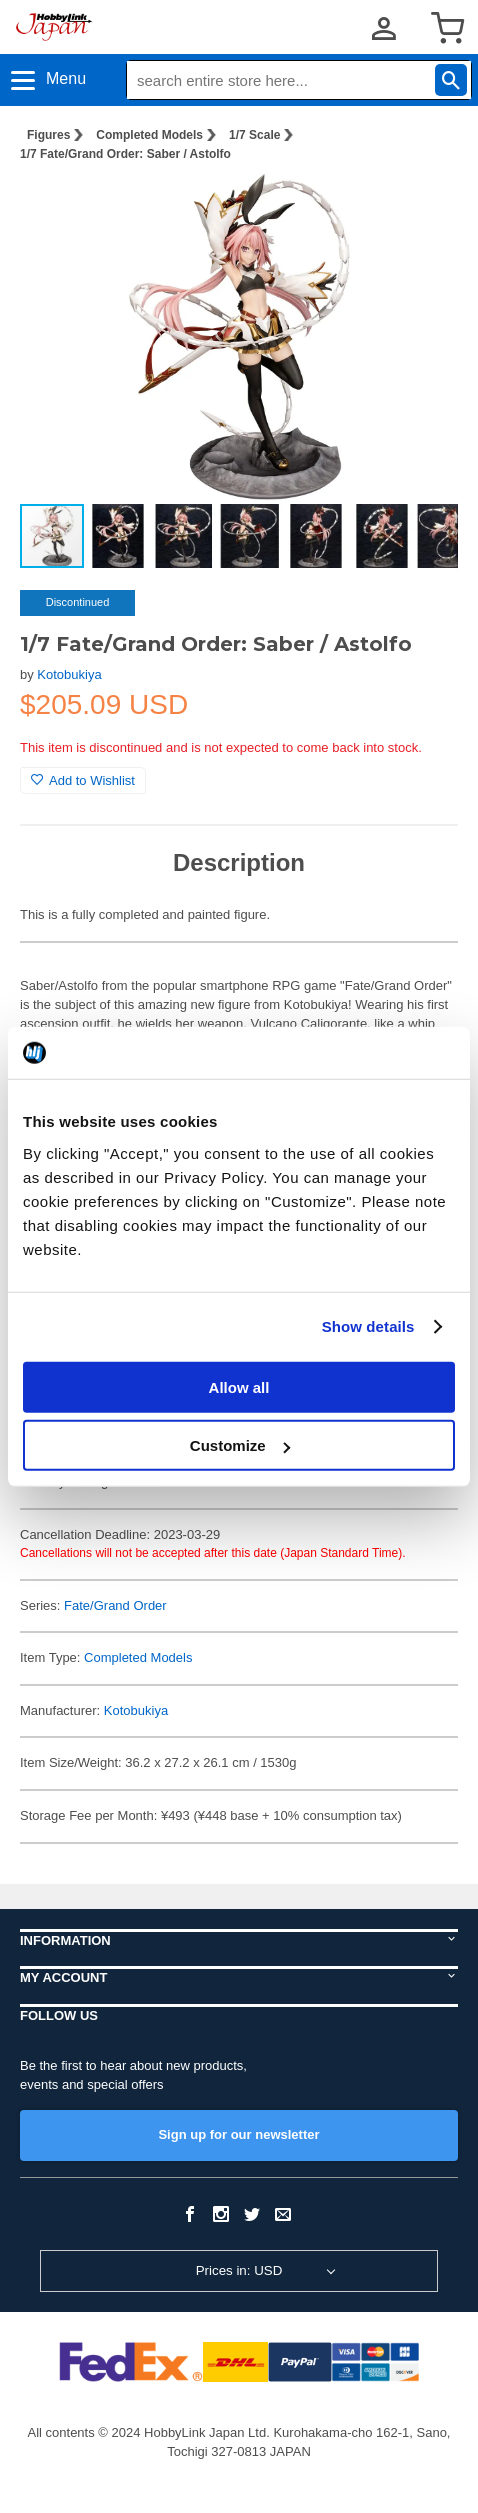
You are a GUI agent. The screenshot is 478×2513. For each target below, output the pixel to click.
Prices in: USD (239, 2270)
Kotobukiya (69, 674)
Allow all (239, 1386)
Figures (48, 135)
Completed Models (149, 135)
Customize (240, 1445)
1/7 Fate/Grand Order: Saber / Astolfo (125, 154)
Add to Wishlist (83, 780)
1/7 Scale (254, 135)
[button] (422, 209)
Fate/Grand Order (115, 1605)
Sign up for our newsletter (238, 2134)
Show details (368, 1326)
